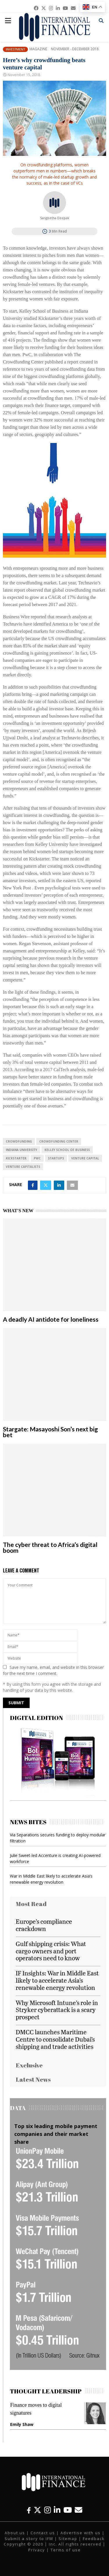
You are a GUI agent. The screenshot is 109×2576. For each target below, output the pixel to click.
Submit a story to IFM (29, 2538)
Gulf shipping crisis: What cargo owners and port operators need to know (51, 1950)
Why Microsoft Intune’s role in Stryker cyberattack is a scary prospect (57, 2009)
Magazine (38, 49)
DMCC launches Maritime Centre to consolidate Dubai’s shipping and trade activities (55, 2039)
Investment (15, 49)
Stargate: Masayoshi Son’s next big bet (50, 1431)
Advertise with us (80, 2532)
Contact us (43, 2532)
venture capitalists (23, 1167)
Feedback (94, 2538)
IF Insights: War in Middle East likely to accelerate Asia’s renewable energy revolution (57, 1980)
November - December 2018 (75, 49)
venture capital (85, 1158)
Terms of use (66, 2549)
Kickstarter (16, 1158)
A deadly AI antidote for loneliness (51, 1319)
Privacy (36, 2549)
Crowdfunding (19, 1141)
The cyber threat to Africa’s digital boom (50, 1547)
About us (15, 2532)
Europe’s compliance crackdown (44, 1925)
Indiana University (21, 1150)
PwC (37, 1158)
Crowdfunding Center (58, 1141)
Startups (56, 1158)
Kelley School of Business (67, 1150)
